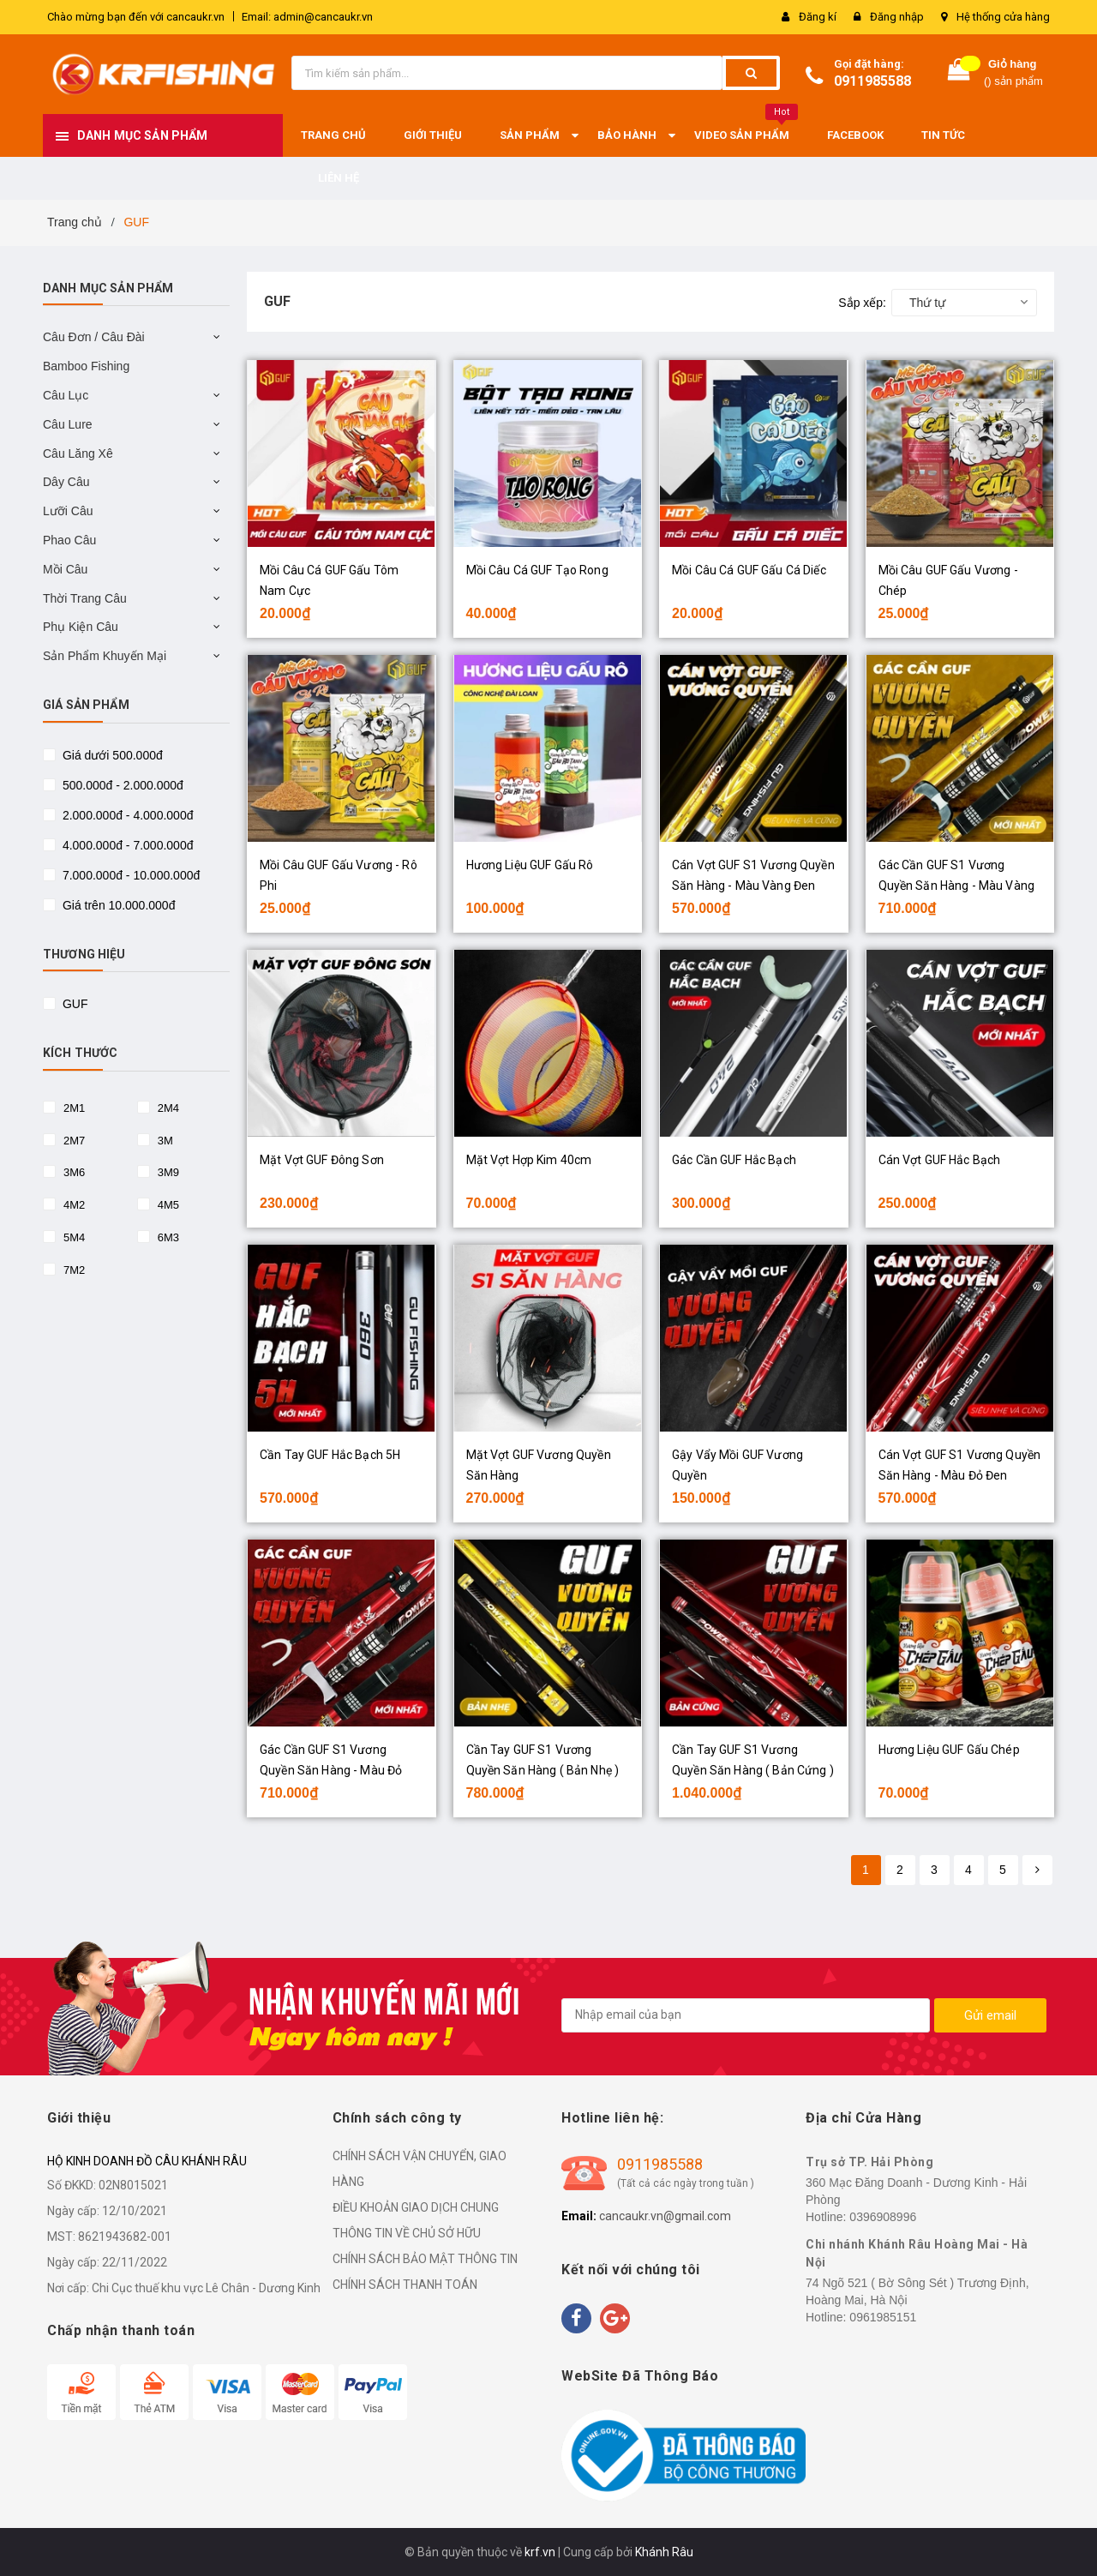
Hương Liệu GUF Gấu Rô (530, 865)
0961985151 (882, 2317)
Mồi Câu (65, 569)
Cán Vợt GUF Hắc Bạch (939, 1160)
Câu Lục (65, 395)
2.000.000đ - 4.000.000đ (126, 815)
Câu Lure (68, 424)
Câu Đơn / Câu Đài (94, 337)
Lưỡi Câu (68, 511)
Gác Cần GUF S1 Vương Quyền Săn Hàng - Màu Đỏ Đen (331, 1770)
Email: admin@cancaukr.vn (307, 16)
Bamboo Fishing (86, 366)
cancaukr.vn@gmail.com (665, 2216)
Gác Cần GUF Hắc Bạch (734, 1160)
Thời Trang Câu (85, 598)
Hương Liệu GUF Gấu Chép (949, 1749)
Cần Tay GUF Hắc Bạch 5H (330, 1455)
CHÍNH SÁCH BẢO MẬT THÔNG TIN (425, 2259)
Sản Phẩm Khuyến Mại (104, 656)
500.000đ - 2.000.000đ (121, 785)
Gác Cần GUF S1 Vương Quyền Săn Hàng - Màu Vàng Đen (956, 885)
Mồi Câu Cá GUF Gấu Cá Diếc (749, 570)
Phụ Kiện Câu (80, 626)
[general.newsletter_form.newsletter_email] (745, 2015)
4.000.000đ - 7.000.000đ (126, 845)
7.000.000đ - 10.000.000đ (129, 875)
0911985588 (872, 81)
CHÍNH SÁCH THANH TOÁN (405, 2284)
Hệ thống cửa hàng (1003, 16)
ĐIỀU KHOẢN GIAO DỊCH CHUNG (416, 2207)
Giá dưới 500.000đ (111, 755)
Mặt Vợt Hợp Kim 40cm (529, 1160)
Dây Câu (66, 482)
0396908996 (882, 2217)
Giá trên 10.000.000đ (117, 905)
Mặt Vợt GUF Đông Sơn (322, 1160)
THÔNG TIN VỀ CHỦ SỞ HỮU (407, 2233)
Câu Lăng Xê (78, 453)
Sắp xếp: (862, 302)
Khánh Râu (664, 2552)
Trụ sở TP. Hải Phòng (869, 2162)
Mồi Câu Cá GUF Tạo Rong (537, 570)
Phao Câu (69, 540)
